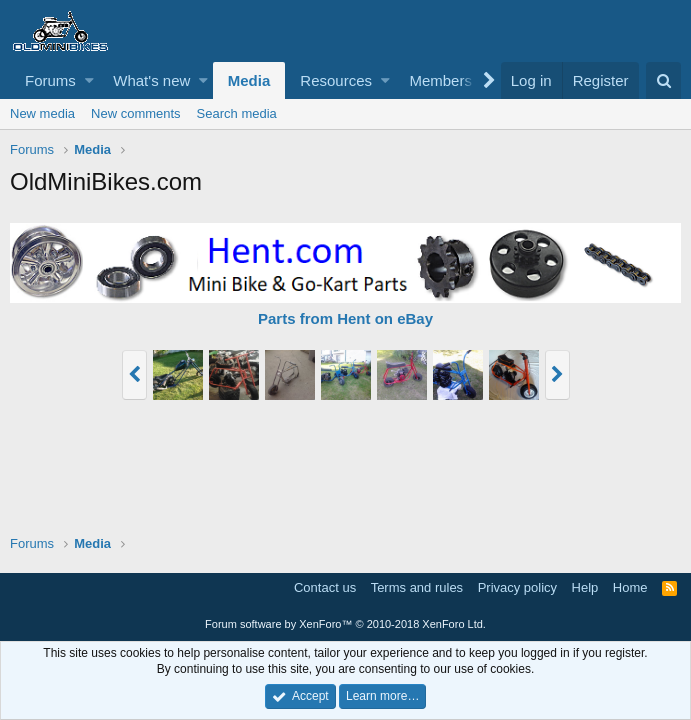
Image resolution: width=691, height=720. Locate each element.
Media (249, 80)
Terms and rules (417, 587)
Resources (336, 80)
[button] (89, 80)
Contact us (325, 587)
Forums (50, 80)
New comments (136, 113)
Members (440, 80)
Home (630, 587)
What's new (151, 80)
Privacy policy (517, 587)
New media (42, 113)
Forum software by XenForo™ (345, 624)
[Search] (663, 80)
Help (585, 587)
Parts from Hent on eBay (345, 318)
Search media (237, 113)
